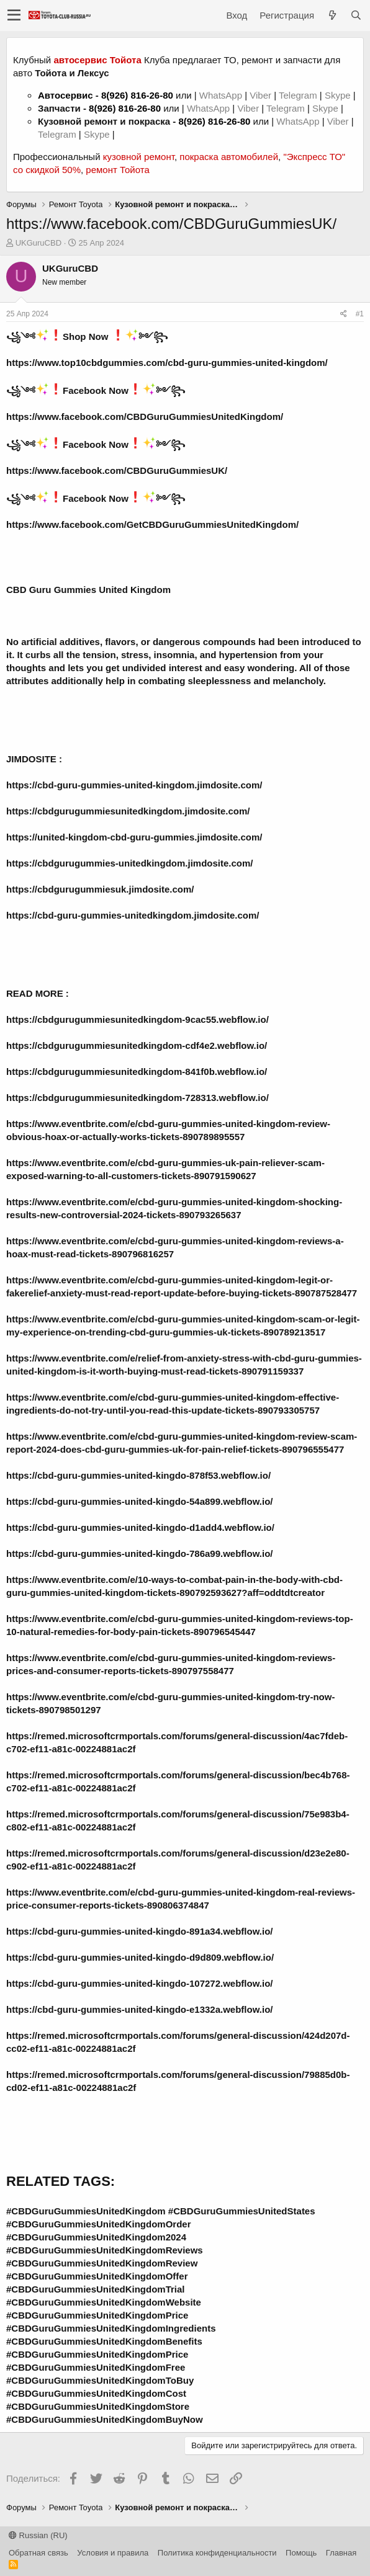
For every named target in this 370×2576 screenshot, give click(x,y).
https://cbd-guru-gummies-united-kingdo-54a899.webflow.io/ (139, 1501)
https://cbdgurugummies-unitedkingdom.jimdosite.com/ (129, 863)
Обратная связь (38, 2552)
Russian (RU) (38, 2535)
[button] (13, 15)
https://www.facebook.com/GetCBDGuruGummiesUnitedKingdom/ (152, 524)
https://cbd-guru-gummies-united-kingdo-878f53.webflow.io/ (138, 1475)
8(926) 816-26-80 (137, 95)
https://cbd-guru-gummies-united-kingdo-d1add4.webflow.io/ (140, 1527)
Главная (341, 2552)
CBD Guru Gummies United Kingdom (88, 589)
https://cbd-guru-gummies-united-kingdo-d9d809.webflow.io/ (140, 1957)
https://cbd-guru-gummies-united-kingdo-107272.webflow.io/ (139, 1983)
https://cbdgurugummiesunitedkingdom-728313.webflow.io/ (137, 1097)
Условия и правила (112, 2552)
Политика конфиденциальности (217, 2552)
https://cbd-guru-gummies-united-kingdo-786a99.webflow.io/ (139, 1553)
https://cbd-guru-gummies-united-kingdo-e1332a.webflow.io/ (139, 2009)
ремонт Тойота (117, 169)
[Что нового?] (332, 15)
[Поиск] (356, 15)
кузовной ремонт (138, 156)
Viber (260, 95)
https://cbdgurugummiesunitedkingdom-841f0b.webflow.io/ (136, 1071)
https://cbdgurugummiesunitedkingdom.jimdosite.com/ (128, 811)
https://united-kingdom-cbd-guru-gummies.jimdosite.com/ (134, 837)
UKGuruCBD (38, 242)
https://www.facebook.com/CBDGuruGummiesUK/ (116, 470)
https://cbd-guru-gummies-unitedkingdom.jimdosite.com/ (132, 915)
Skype (339, 95)
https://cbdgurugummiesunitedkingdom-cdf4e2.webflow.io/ (136, 1045)
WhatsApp (222, 95)
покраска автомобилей (228, 156)
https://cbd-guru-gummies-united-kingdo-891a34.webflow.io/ (139, 1931)
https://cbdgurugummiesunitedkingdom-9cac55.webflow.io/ (137, 1019)
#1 (360, 314)
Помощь (301, 2552)
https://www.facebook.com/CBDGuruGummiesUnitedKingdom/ (144, 416)
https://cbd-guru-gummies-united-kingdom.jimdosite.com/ (134, 785)
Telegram (299, 95)
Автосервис (65, 95)
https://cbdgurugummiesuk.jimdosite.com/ (100, 889)
